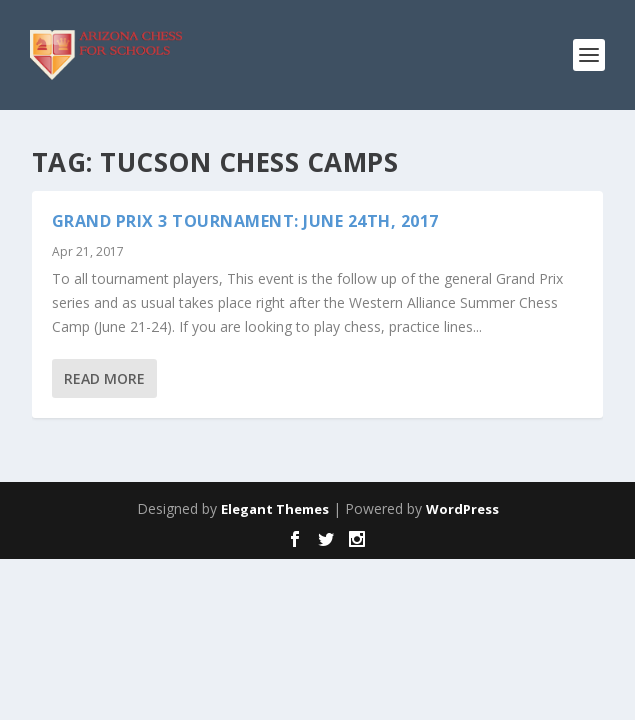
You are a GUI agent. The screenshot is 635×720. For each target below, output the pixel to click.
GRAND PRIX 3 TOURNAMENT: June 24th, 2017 (245, 221)
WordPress (462, 509)
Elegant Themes (275, 509)
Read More (104, 378)
